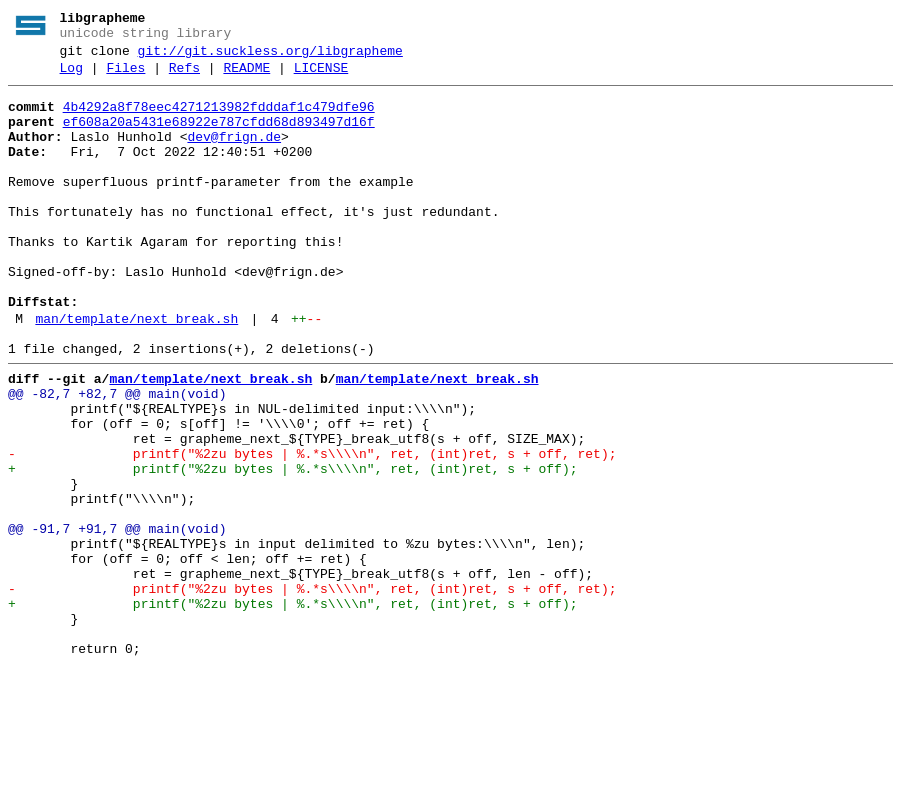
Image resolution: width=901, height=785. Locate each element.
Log (71, 77)
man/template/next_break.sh (136, 373)
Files (125, 77)
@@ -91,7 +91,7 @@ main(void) (117, 619)
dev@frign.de (234, 155)
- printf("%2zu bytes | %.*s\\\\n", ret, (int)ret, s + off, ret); (312, 529)
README (246, 77)
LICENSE (321, 77)
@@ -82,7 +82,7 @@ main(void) (117, 457)
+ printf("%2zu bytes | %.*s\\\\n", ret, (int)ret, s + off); (292, 547)
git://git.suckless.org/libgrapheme (270, 57)
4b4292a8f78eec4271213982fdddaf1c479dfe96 (219, 119)
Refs (184, 77)
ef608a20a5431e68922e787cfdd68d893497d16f (219, 137)
